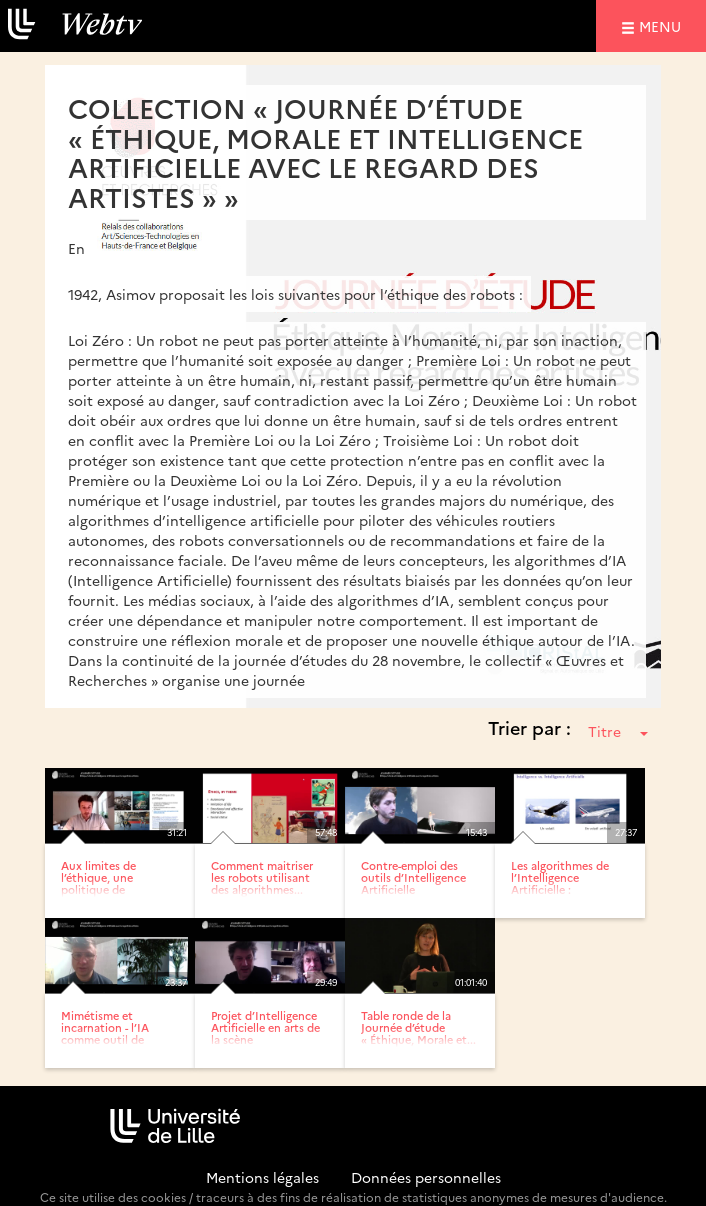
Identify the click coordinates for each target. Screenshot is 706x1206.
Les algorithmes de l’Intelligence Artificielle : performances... (560, 883)
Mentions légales (262, 1177)
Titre (618, 731)
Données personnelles (426, 1177)
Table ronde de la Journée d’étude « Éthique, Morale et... (418, 1027)
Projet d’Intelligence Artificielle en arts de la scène (265, 1027)
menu (663, 25)
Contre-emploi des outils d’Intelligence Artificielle (413, 877)
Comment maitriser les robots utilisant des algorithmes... (262, 877)
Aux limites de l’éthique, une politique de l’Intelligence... (99, 883)
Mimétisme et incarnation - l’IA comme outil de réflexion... (105, 1033)
